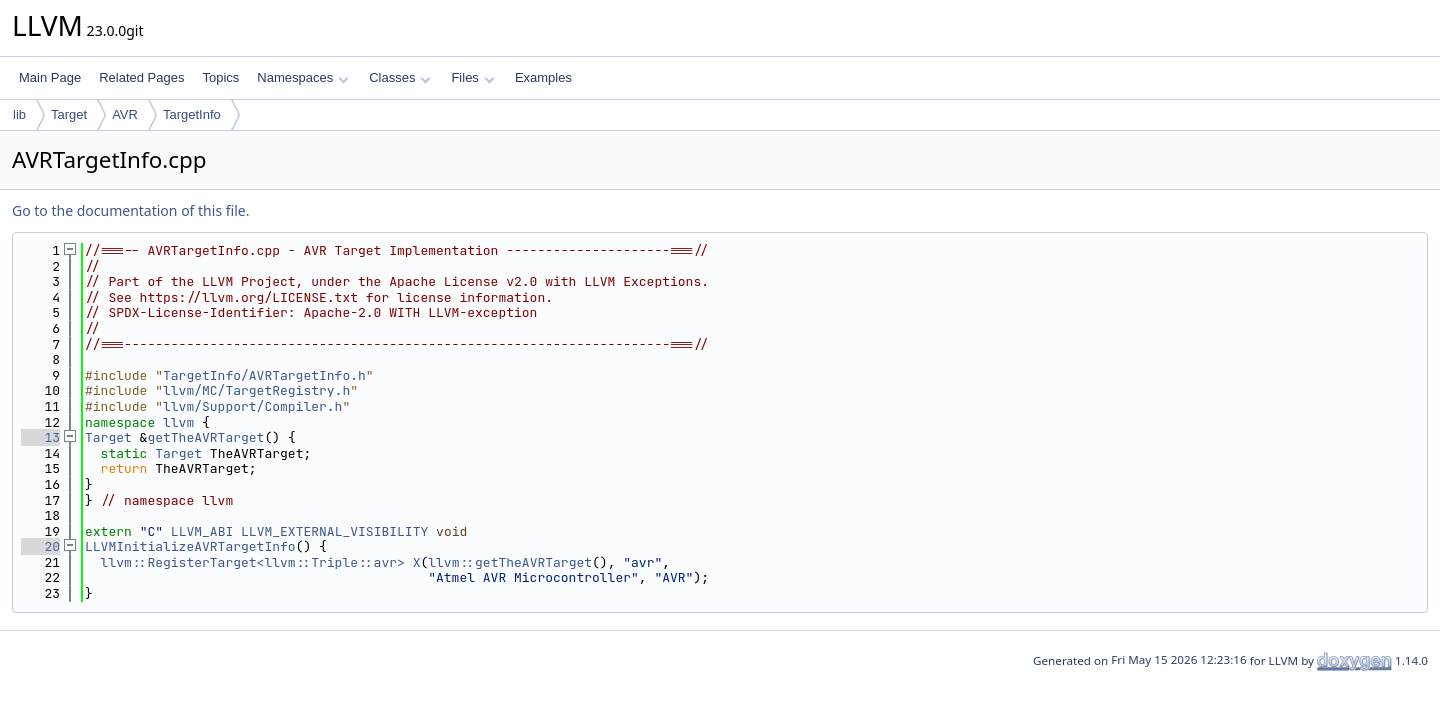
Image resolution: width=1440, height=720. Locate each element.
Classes (400, 77)
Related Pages (141, 77)
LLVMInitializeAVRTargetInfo (190, 546)
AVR (125, 114)
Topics (220, 77)
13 (40, 437)
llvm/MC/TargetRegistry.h (256, 390)
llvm (178, 422)
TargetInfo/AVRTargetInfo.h (264, 375)
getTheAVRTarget (205, 437)
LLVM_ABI (202, 531)
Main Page (50, 77)
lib (19, 114)
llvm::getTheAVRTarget (510, 562)
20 (40, 546)
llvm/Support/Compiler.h (252, 406)
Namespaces (302, 77)
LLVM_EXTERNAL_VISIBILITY (334, 531)
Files (472, 77)
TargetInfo (192, 114)
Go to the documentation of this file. (130, 210)
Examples (543, 77)
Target (69, 114)
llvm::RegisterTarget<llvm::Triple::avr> (253, 562)
